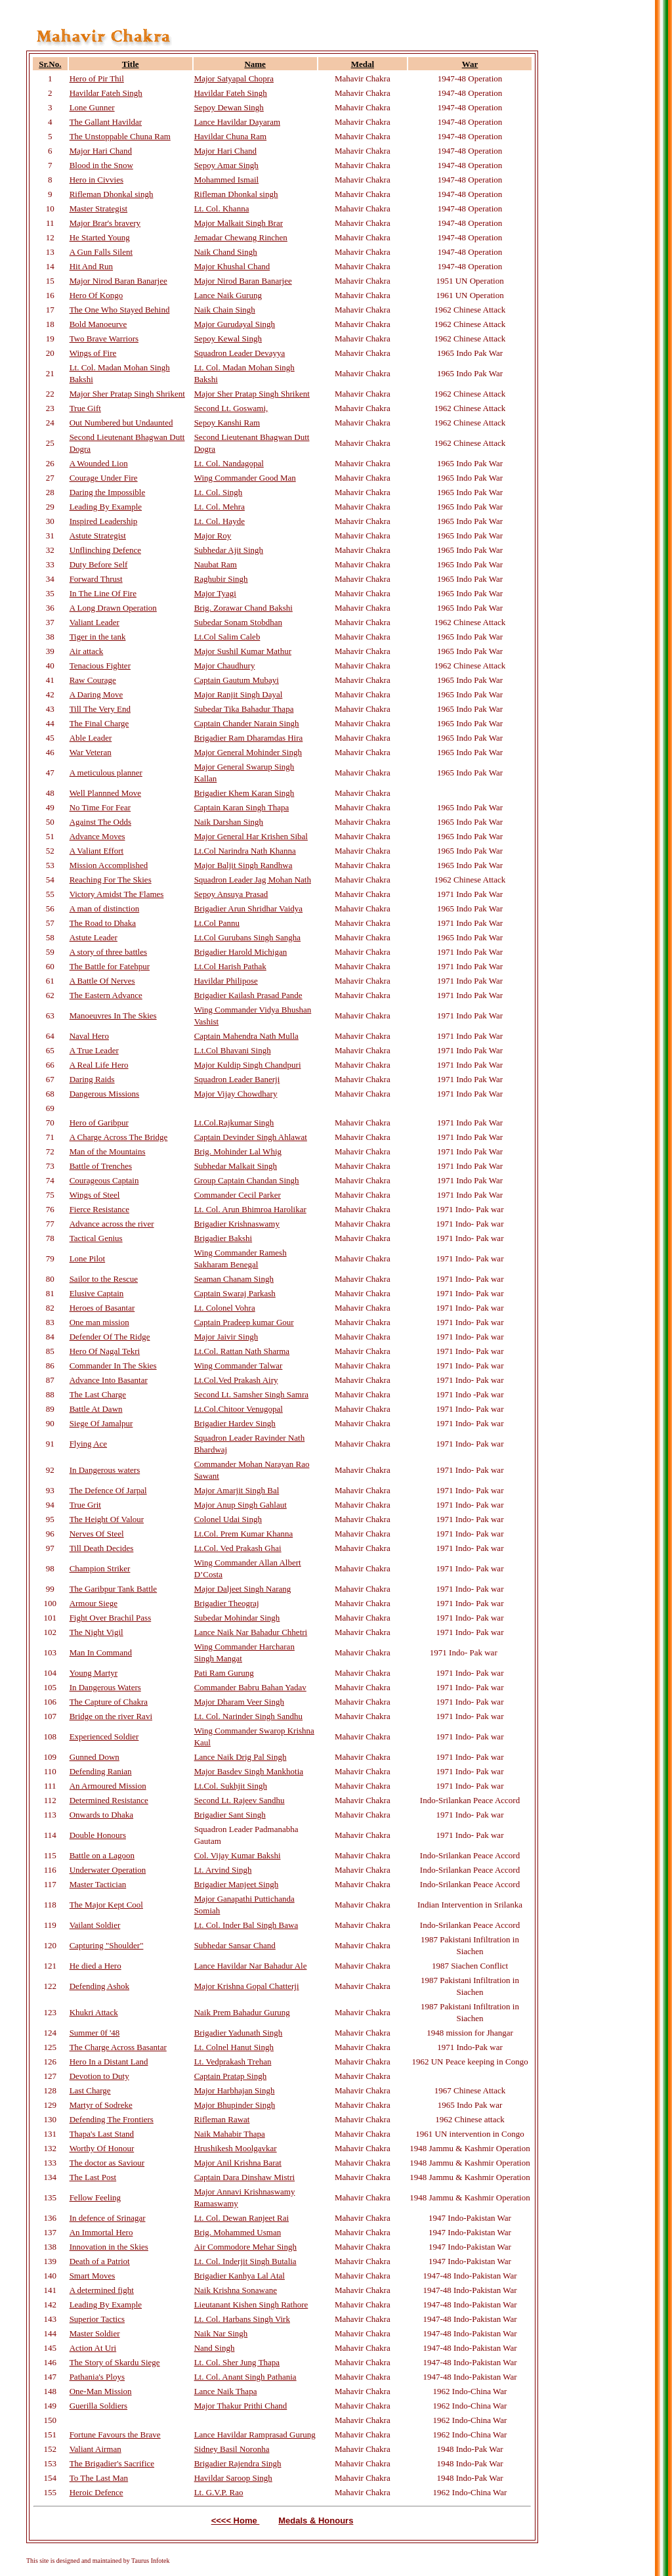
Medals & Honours (315, 2520)
